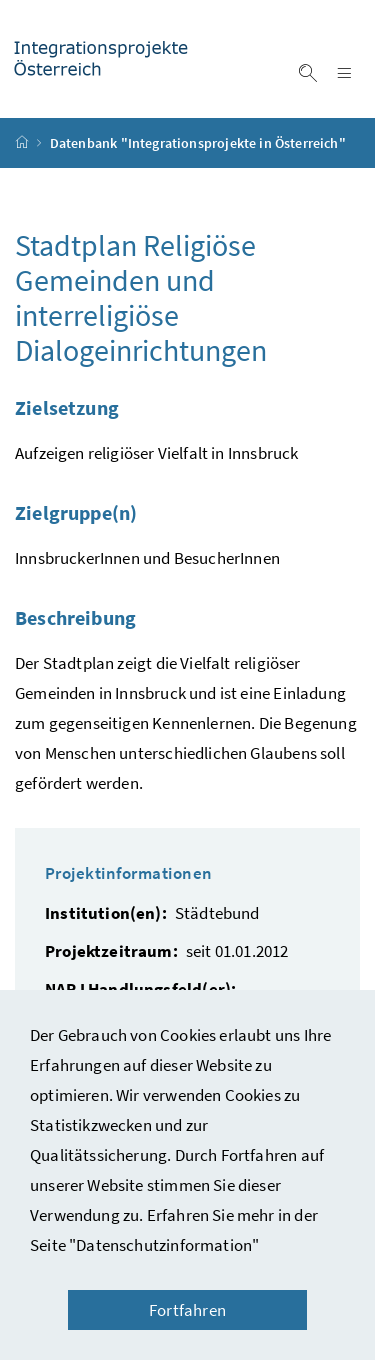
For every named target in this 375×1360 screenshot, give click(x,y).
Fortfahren (187, 1310)
